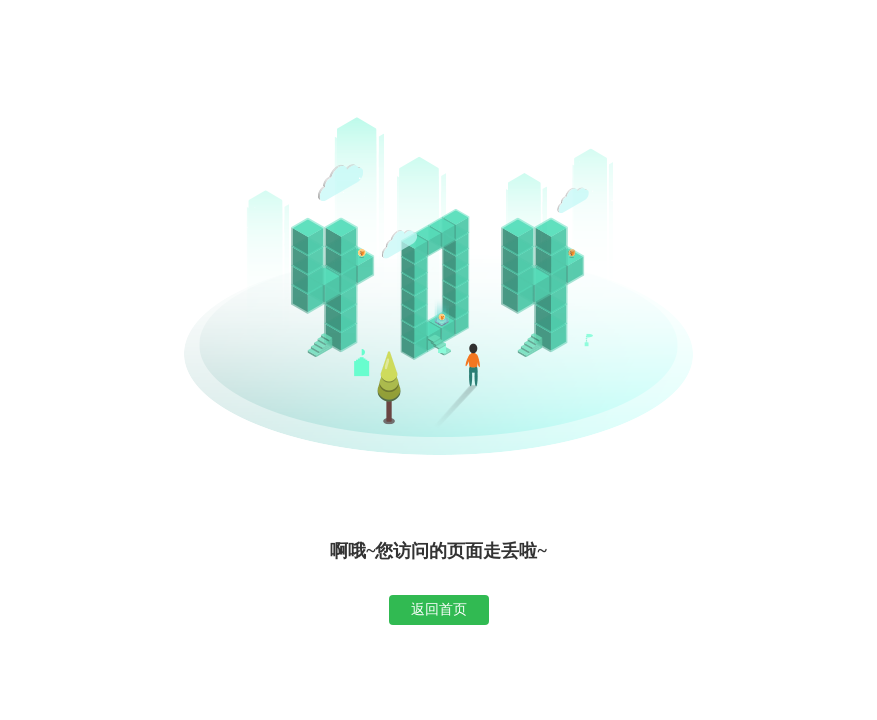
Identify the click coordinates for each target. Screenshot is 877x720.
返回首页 (439, 609)
